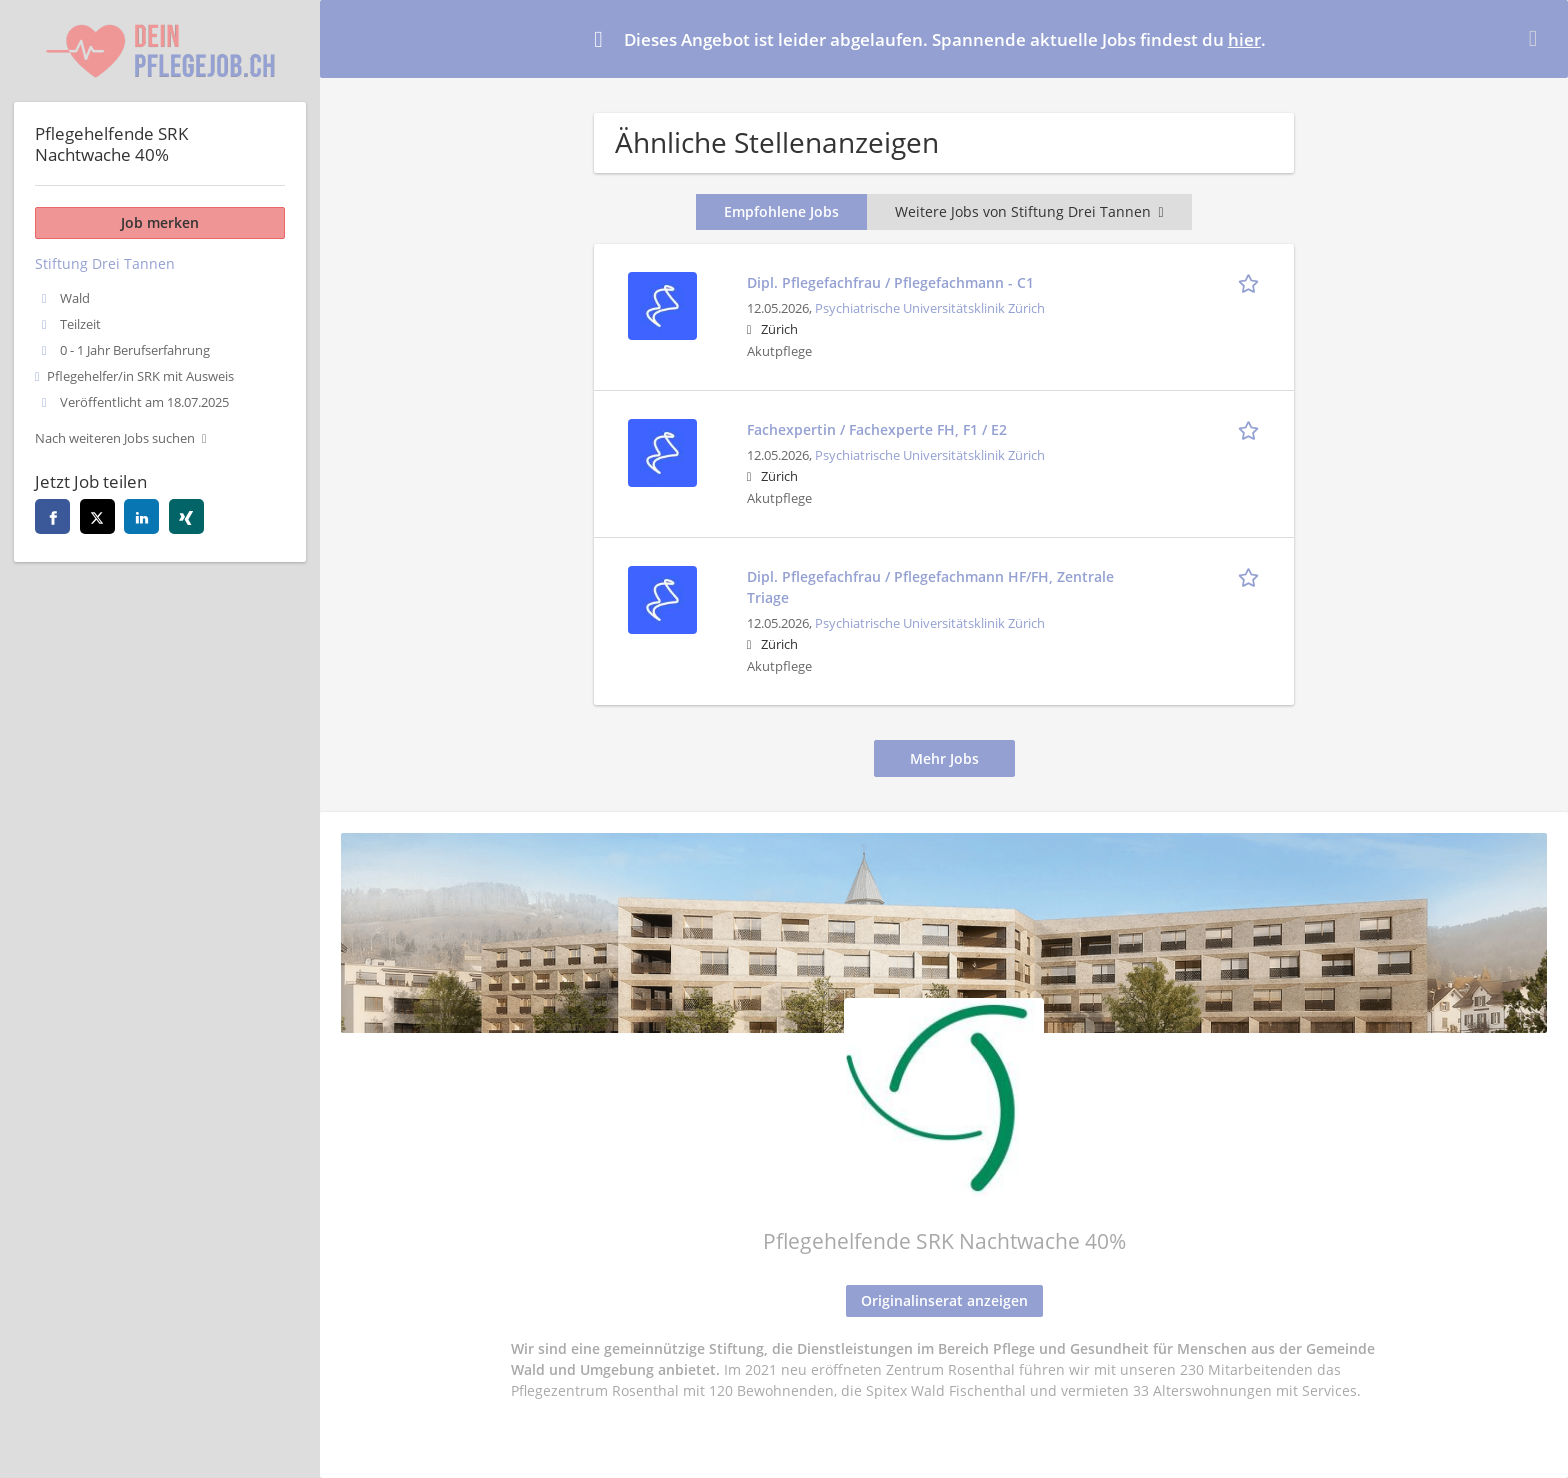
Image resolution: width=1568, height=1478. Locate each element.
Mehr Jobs (944, 758)
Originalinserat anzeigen (944, 1300)
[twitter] (97, 516)
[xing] (186, 516)
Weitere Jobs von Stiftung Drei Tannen (1029, 211)
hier (1244, 39)
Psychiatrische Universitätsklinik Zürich (930, 308)
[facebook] (52, 516)
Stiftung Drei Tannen (105, 263)
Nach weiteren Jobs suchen (115, 438)
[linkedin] (141, 516)
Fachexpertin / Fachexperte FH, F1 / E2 (877, 429)
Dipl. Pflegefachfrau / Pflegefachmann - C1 (890, 282)
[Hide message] (1537, 38)
